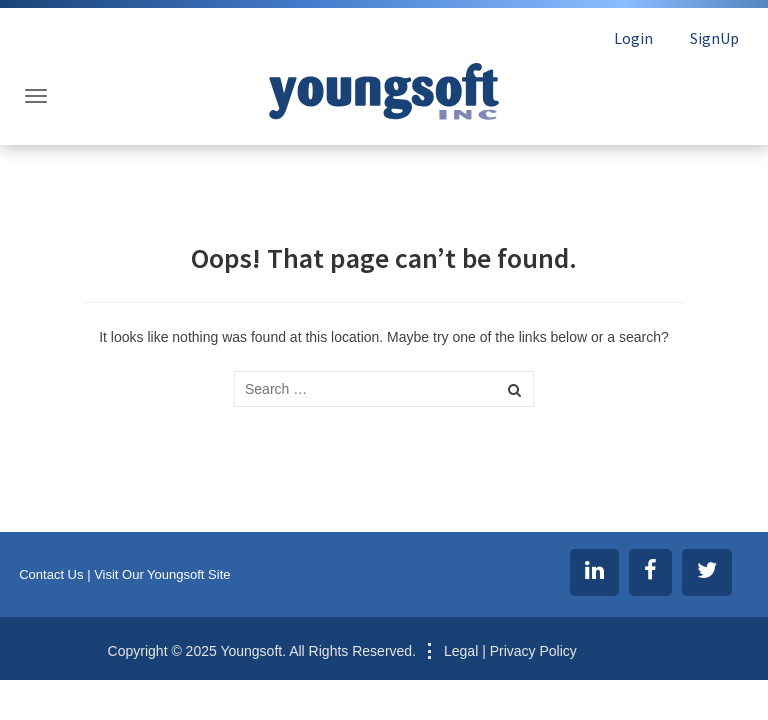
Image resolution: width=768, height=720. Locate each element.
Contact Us (51, 574)
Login (633, 38)
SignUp (714, 38)
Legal (461, 651)
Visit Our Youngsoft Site (162, 574)
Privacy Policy (533, 651)
